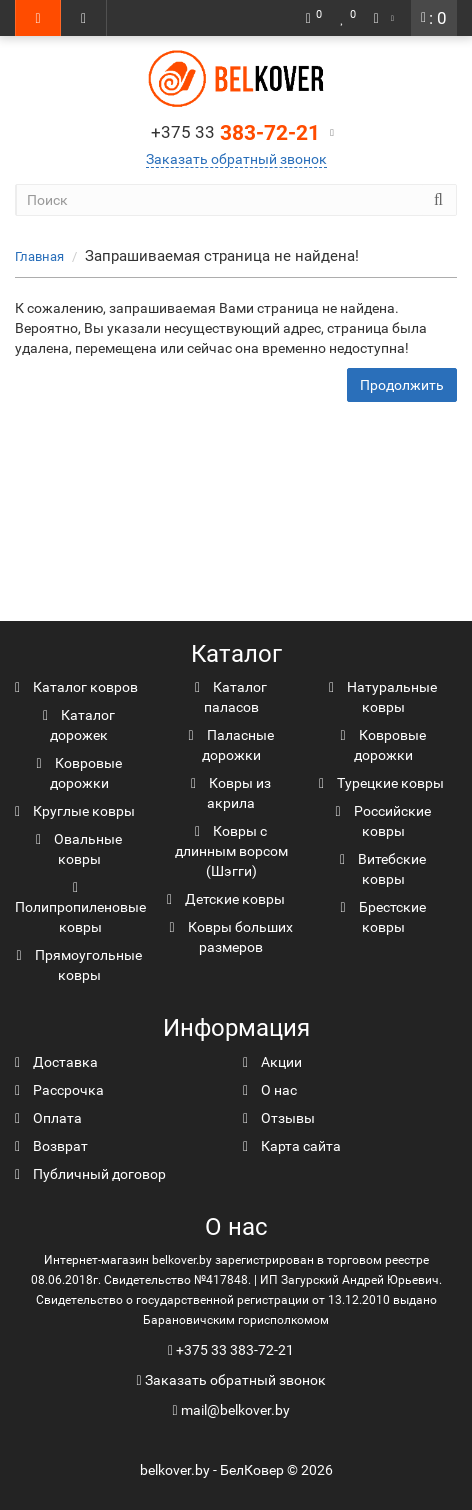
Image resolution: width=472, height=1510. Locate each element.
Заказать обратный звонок (236, 159)
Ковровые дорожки (78, 773)
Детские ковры (226, 899)
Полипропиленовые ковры (80, 908)
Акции (272, 1062)
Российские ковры (382, 821)
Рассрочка (59, 1090)
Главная (39, 256)
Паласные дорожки (230, 745)
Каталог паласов (231, 697)
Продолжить (402, 385)
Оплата (48, 1118)
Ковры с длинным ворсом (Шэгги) (231, 851)
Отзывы (279, 1118)
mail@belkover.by (230, 1410)
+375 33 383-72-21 (235, 1350)
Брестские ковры (382, 917)
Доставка (56, 1062)
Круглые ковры (75, 811)
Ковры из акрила (231, 793)
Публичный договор (90, 1174)
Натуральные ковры (383, 697)
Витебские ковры (383, 869)
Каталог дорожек (79, 725)
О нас (270, 1090)
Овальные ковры (79, 849)
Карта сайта (292, 1146)
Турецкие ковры (381, 783)
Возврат (51, 1146)
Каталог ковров (76, 687)
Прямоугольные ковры (78, 965)
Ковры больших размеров (230, 937)
